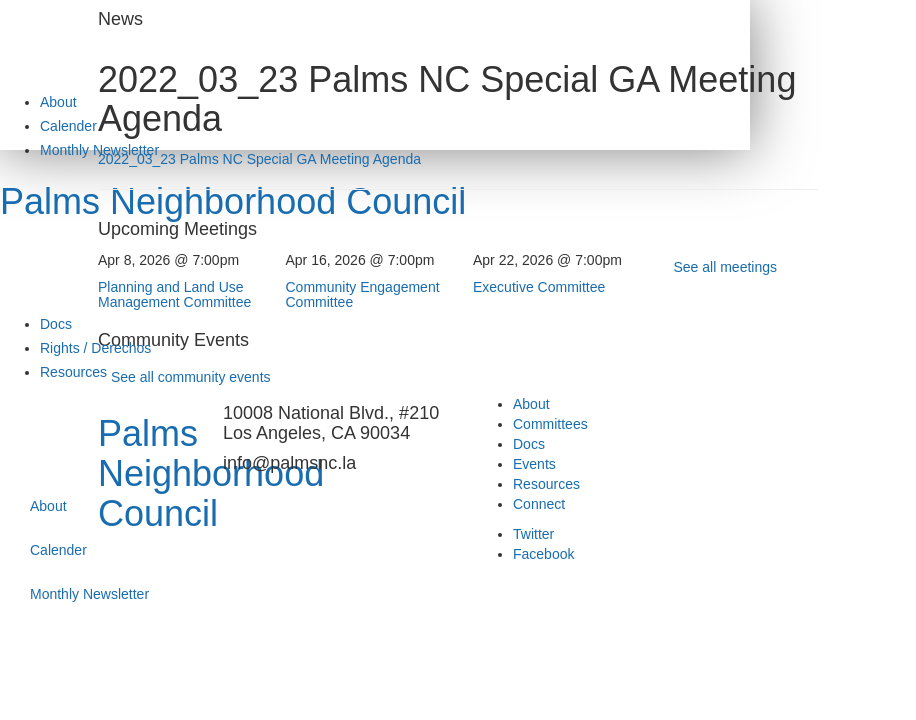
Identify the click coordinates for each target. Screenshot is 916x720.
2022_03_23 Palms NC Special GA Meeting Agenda (259, 159)
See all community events (191, 377)
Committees (550, 424)
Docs (56, 324)
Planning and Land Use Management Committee (174, 294)
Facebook (543, 554)
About (58, 102)
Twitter (533, 534)
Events (534, 464)
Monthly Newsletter (89, 594)
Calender (68, 126)
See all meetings (726, 267)
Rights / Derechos (95, 348)
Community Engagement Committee (363, 294)
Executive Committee (539, 287)
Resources (73, 372)
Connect (539, 504)
